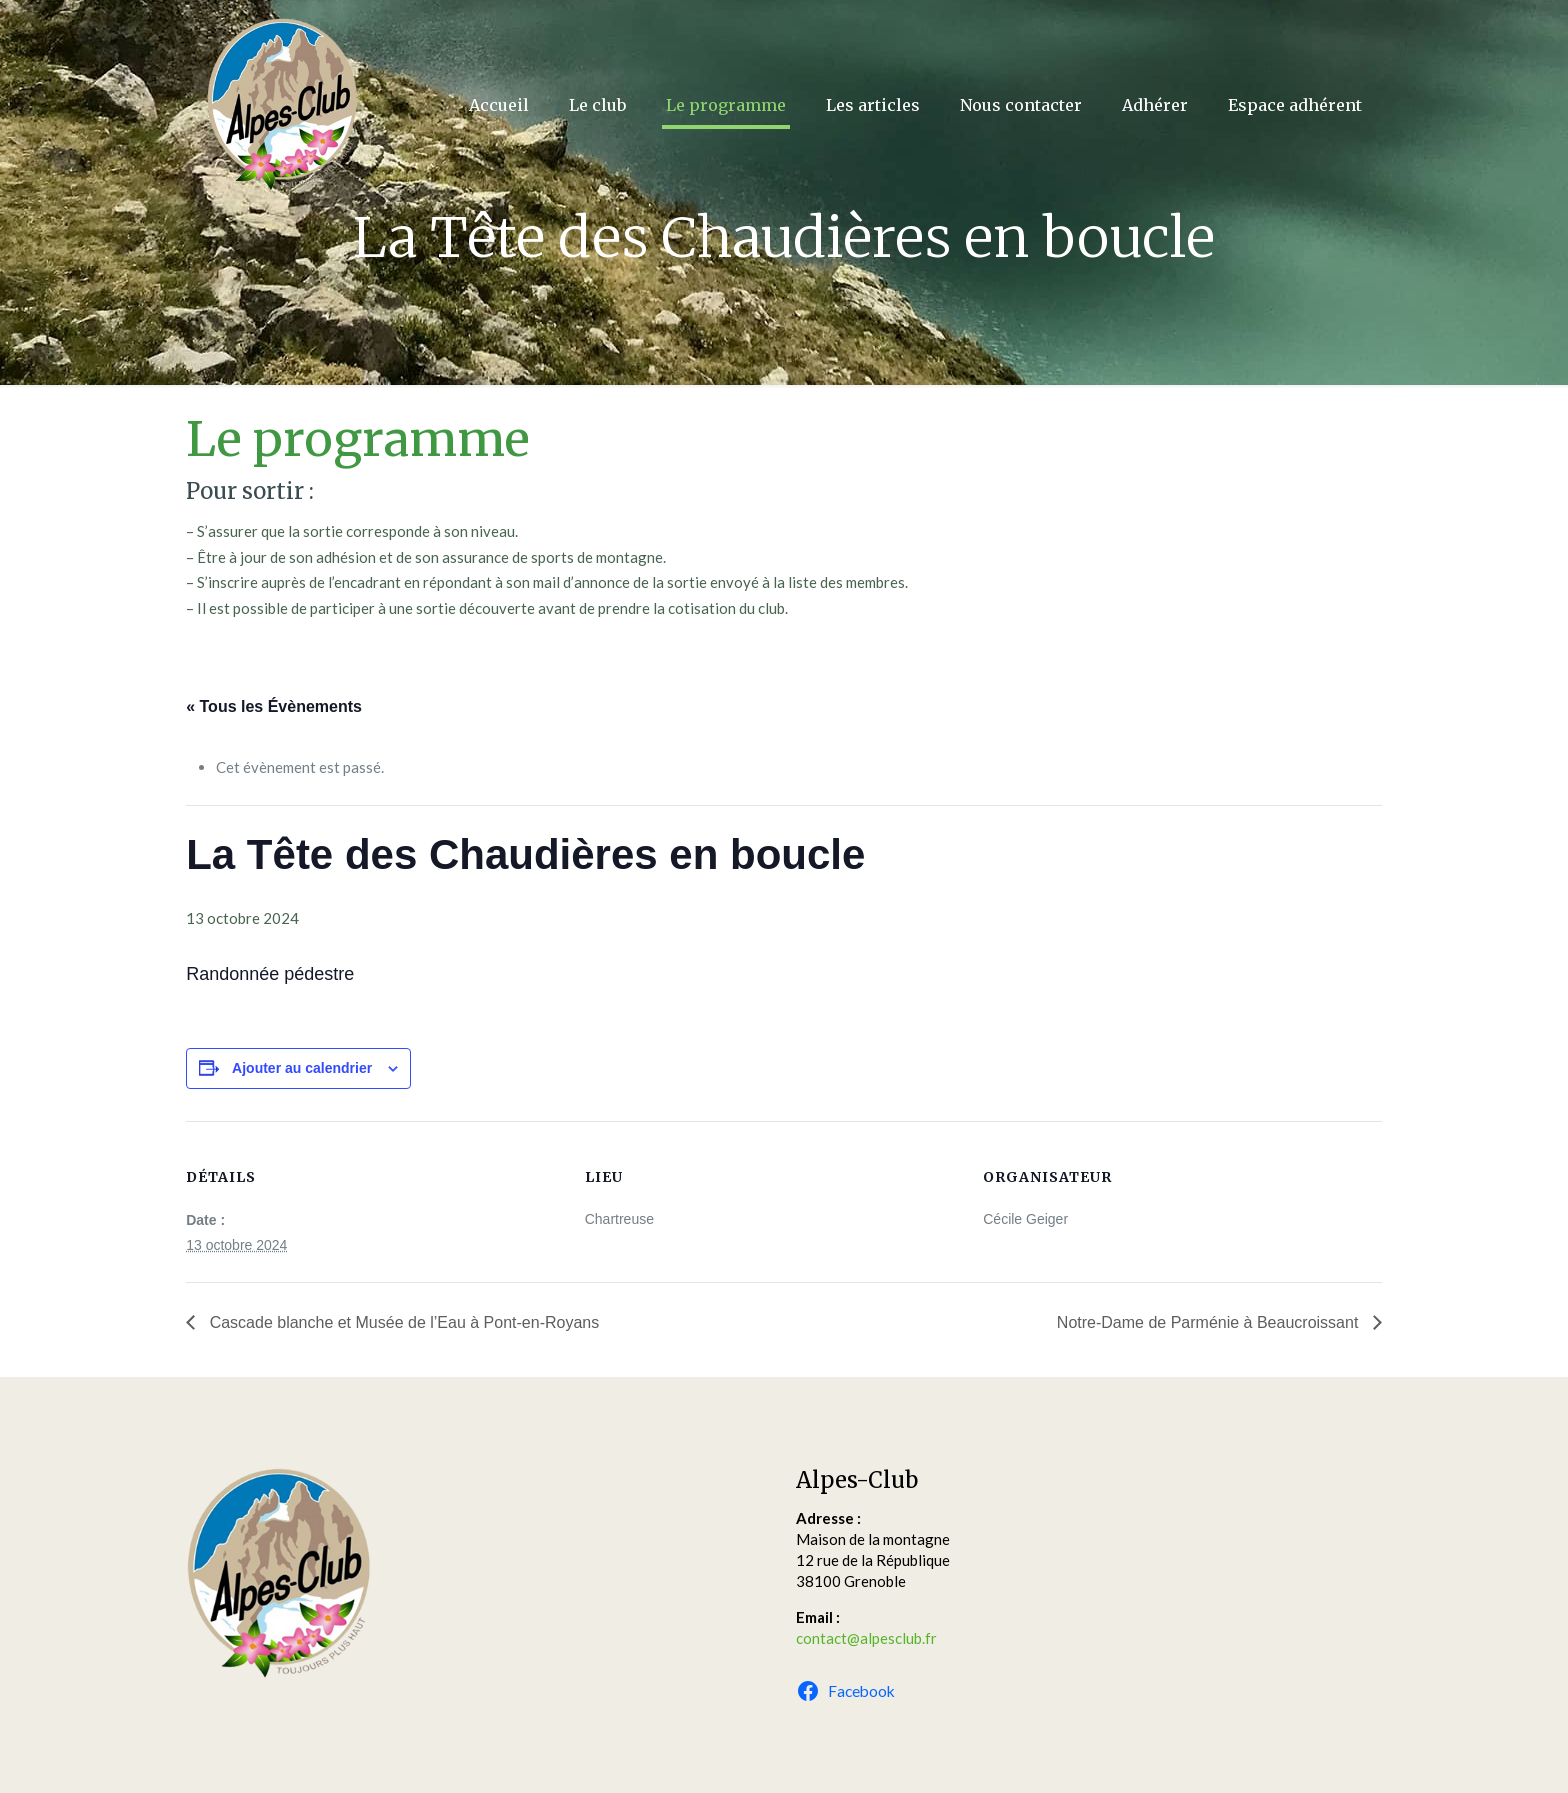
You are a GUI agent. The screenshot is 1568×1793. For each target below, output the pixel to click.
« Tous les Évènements (274, 706)
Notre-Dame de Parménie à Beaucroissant (1210, 1322)
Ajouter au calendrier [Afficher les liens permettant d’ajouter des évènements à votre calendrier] (302, 1068)
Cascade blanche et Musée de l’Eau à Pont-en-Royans (402, 1322)
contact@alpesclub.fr (866, 1638)
